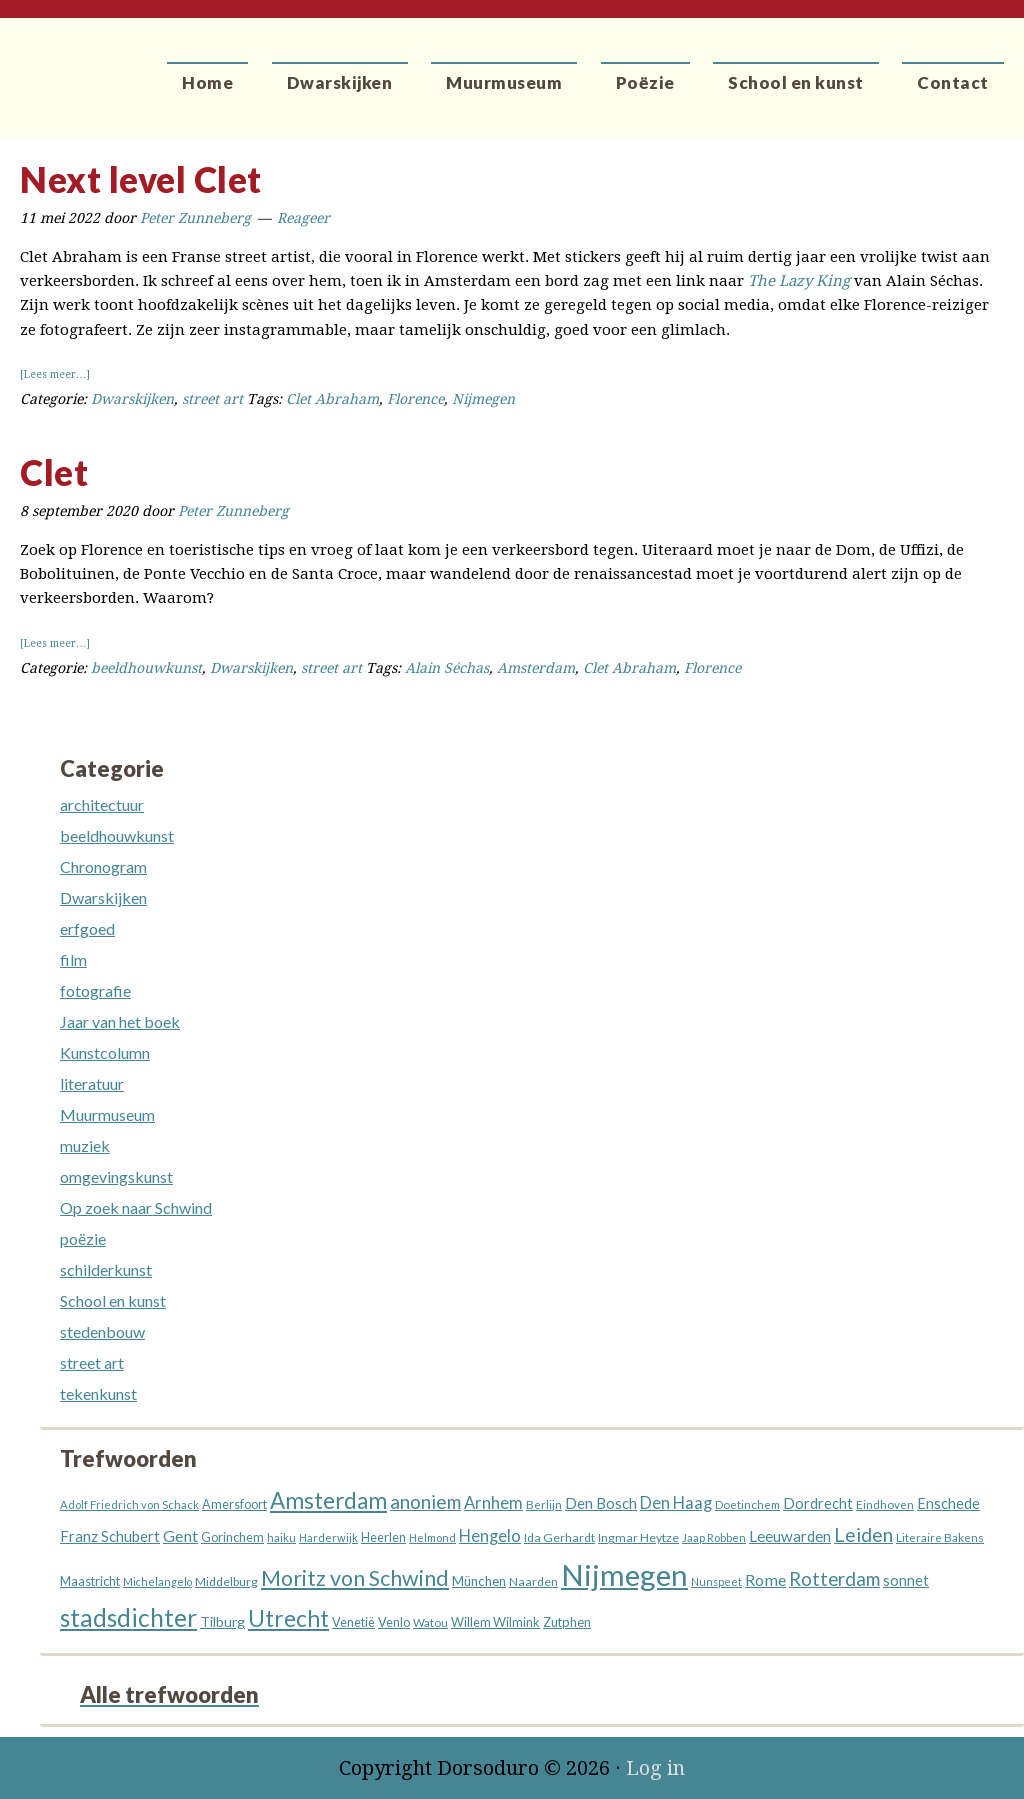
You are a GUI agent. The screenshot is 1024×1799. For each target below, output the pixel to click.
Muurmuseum (107, 1114)
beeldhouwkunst (146, 668)
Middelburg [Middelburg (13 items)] (226, 1581)
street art (212, 399)
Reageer (303, 218)
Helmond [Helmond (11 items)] (432, 1537)
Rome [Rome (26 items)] (765, 1579)
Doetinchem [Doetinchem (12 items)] (747, 1504)
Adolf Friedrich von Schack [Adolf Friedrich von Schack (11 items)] (129, 1504)
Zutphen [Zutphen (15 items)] (567, 1622)
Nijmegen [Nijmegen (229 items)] (624, 1574)
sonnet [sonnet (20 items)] (906, 1580)
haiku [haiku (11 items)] (281, 1537)
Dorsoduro (92, 65)
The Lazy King (799, 281)
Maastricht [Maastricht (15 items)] (90, 1581)
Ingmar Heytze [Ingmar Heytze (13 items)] (638, 1537)
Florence (415, 399)
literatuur (92, 1083)
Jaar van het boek (120, 1021)
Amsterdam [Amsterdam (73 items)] (328, 1500)
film (73, 959)
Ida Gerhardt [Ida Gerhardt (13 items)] (559, 1537)
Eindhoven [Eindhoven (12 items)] (885, 1504)
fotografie (95, 990)
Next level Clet (141, 179)
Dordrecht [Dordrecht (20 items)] (818, 1503)
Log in (655, 1768)
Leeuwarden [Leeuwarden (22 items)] (790, 1536)
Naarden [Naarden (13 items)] (533, 1581)
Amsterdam (536, 668)
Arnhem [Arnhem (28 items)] (493, 1503)
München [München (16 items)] (479, 1581)
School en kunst (113, 1300)
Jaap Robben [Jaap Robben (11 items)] (714, 1537)
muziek (85, 1145)
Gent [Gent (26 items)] (180, 1535)
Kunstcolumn (105, 1052)
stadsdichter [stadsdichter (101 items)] (128, 1617)
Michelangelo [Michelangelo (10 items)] (157, 1581)
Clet (54, 472)
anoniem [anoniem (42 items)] (425, 1501)
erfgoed (87, 928)
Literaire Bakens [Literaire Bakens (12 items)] (940, 1537)
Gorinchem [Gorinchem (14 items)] (232, 1537)
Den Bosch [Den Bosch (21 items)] (601, 1503)
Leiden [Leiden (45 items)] (863, 1534)
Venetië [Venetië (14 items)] (353, 1622)
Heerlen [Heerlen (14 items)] (383, 1537)
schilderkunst (106, 1269)
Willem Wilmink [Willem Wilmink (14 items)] (495, 1622)
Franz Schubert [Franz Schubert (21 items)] (110, 1536)
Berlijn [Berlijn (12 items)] (544, 1504)
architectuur (102, 804)
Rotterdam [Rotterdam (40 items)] (834, 1579)
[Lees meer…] (55, 374)
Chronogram (103, 866)
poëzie (83, 1238)
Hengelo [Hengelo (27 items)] (490, 1536)
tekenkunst (98, 1393)
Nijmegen (483, 399)
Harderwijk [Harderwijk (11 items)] (328, 1537)
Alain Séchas (447, 668)
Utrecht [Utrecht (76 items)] (288, 1618)
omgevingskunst (116, 1176)
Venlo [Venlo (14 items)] (394, 1622)
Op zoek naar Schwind (136, 1207)
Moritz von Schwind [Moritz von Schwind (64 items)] (355, 1578)
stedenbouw (102, 1331)
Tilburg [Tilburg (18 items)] (222, 1621)
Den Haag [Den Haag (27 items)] (676, 1503)
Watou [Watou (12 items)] (430, 1622)
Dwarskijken (132, 399)
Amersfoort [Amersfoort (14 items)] (234, 1504)
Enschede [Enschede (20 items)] (948, 1503)
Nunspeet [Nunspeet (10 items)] (716, 1581)
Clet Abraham (332, 399)
